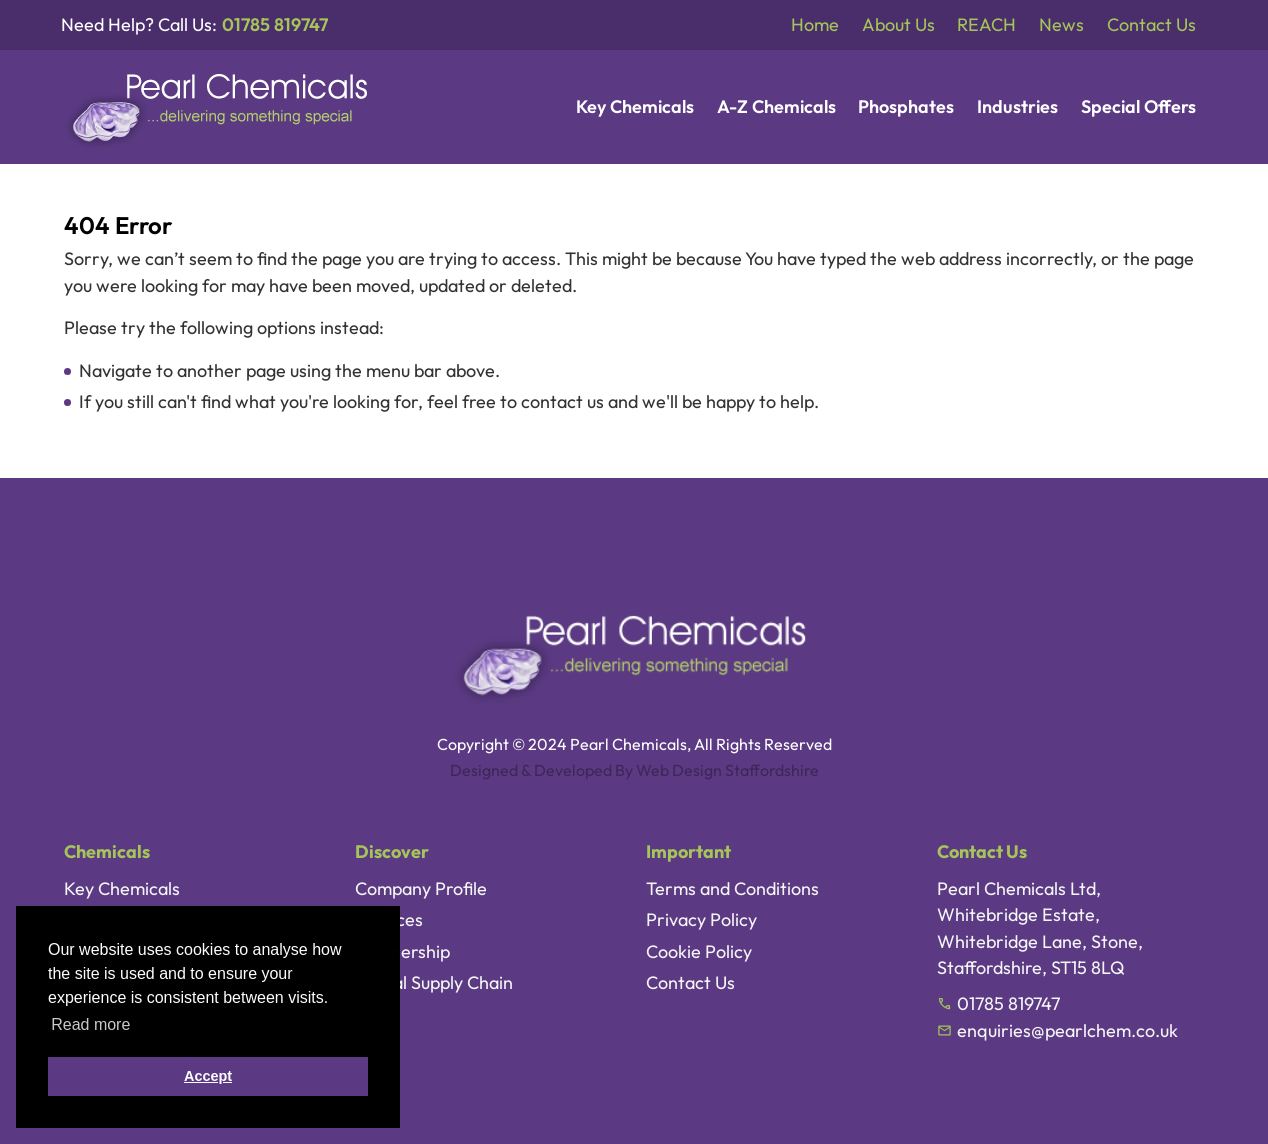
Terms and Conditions (732, 888)
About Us (898, 24)
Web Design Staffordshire (727, 770)
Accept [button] (208, 1076)
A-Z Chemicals (776, 106)
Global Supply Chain (434, 982)
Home (815, 24)
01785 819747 (275, 24)
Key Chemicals (635, 106)
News (1061, 24)
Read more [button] (90, 1024)
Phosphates (906, 106)
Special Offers (1138, 106)
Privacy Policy (701, 919)
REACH (986, 24)
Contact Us (1151, 24)
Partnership (402, 951)
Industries (1017, 106)
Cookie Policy (699, 951)
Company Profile (421, 888)
